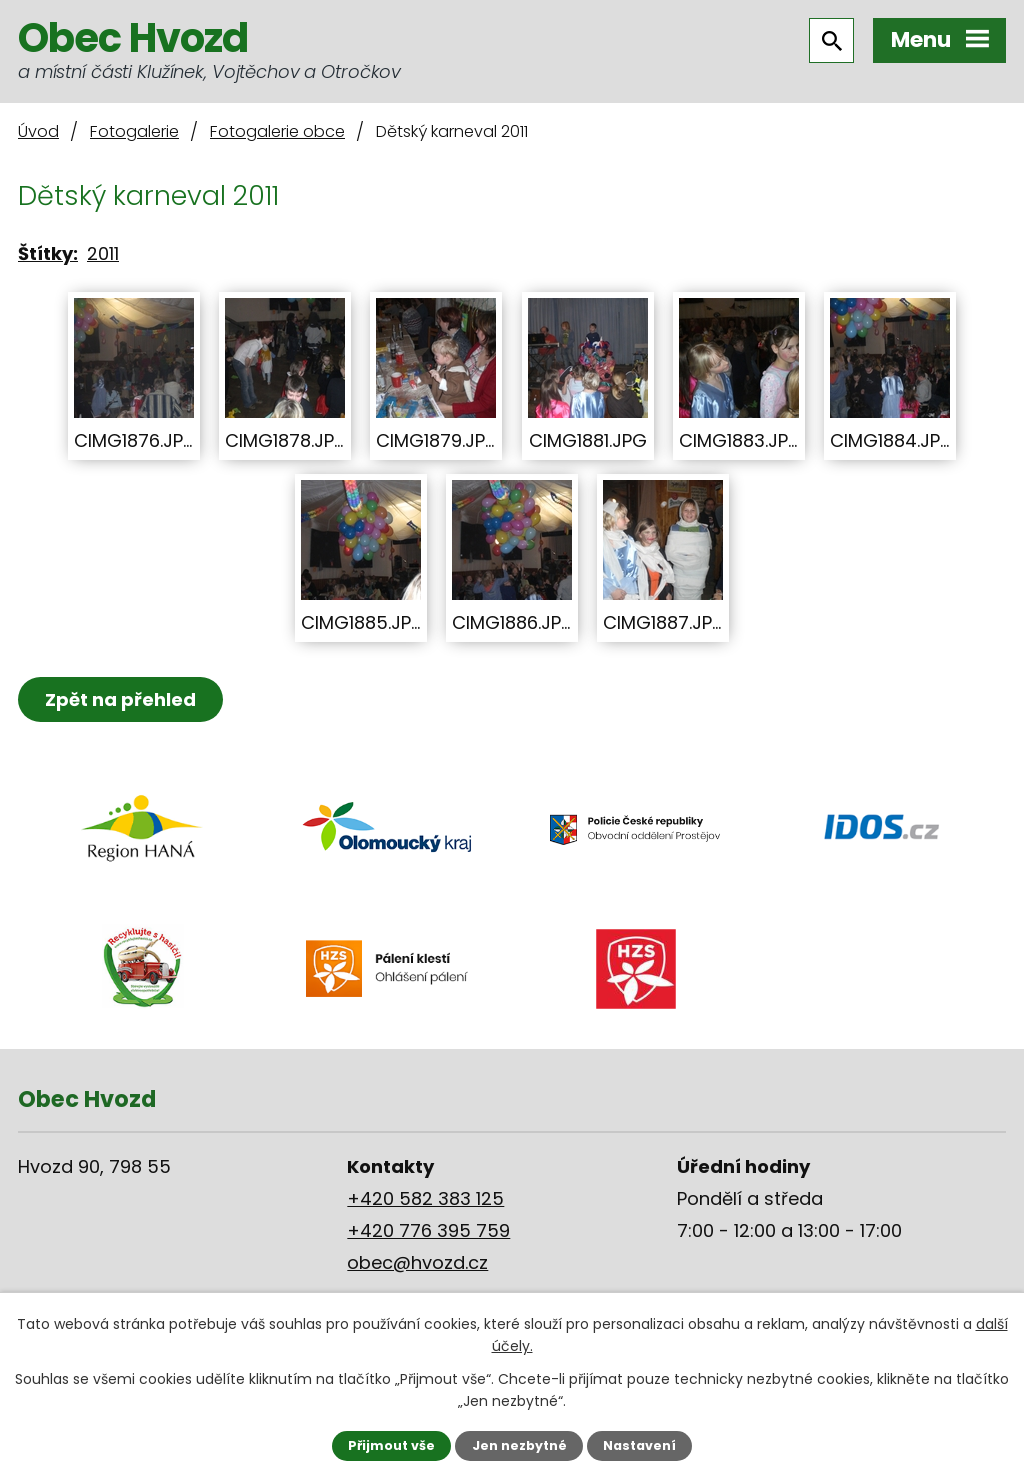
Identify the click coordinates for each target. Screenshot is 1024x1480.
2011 (103, 253)
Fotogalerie (134, 131)
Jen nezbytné (519, 1445)
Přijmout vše (391, 1445)
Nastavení (639, 1445)
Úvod (38, 131)
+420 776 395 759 (428, 1230)
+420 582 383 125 (425, 1198)
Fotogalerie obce (277, 131)
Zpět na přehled (120, 699)
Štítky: (48, 253)
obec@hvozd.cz (417, 1262)
